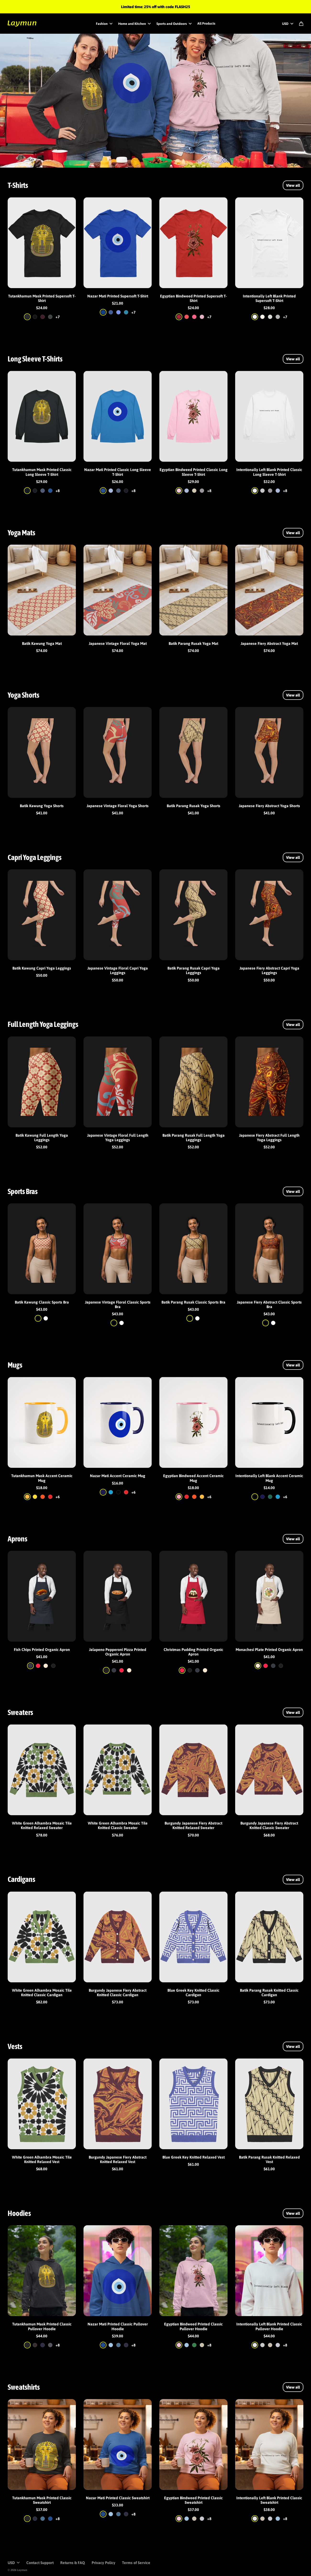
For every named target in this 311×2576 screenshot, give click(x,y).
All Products (206, 23)
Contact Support (40, 2562)
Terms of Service (136, 2562)
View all (293, 185)
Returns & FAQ (72, 2562)
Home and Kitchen (134, 24)
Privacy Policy (103, 2562)
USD (287, 24)
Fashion (104, 24)
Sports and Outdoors (174, 24)
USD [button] (14, 2562)
